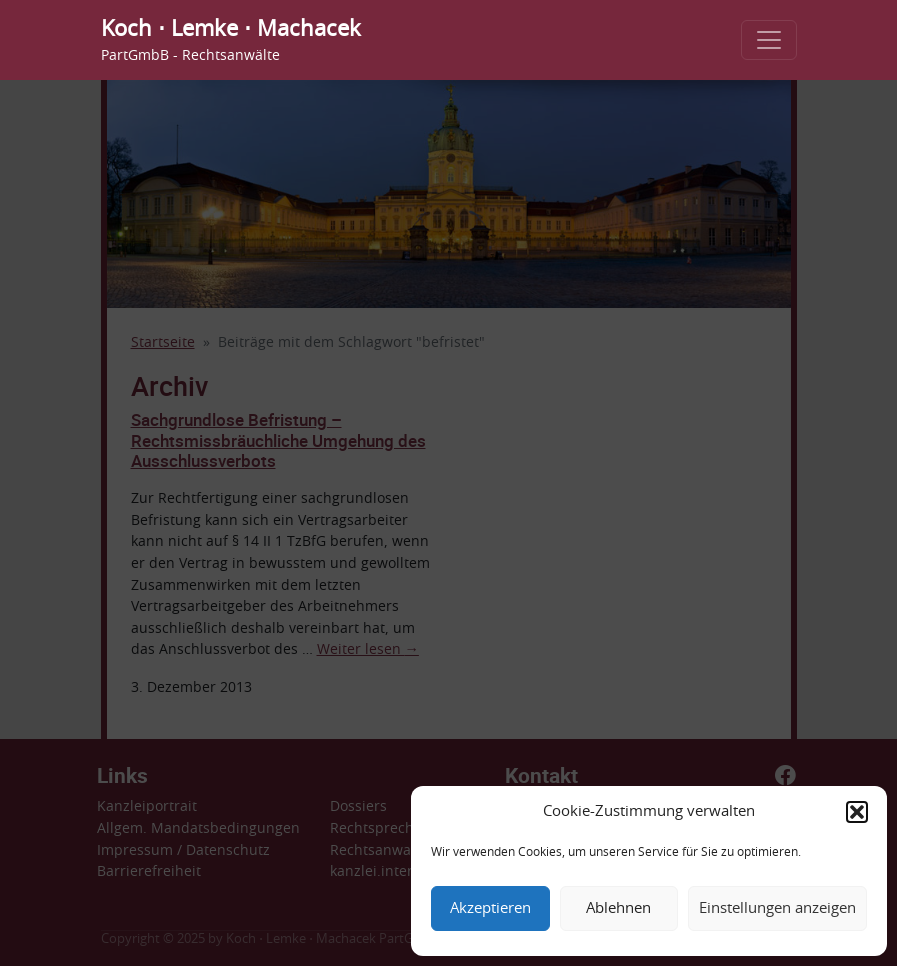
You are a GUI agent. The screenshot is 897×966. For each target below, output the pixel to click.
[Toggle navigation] (769, 40)
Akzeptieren (490, 908)
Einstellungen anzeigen (777, 908)
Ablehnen (618, 908)
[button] (857, 812)
